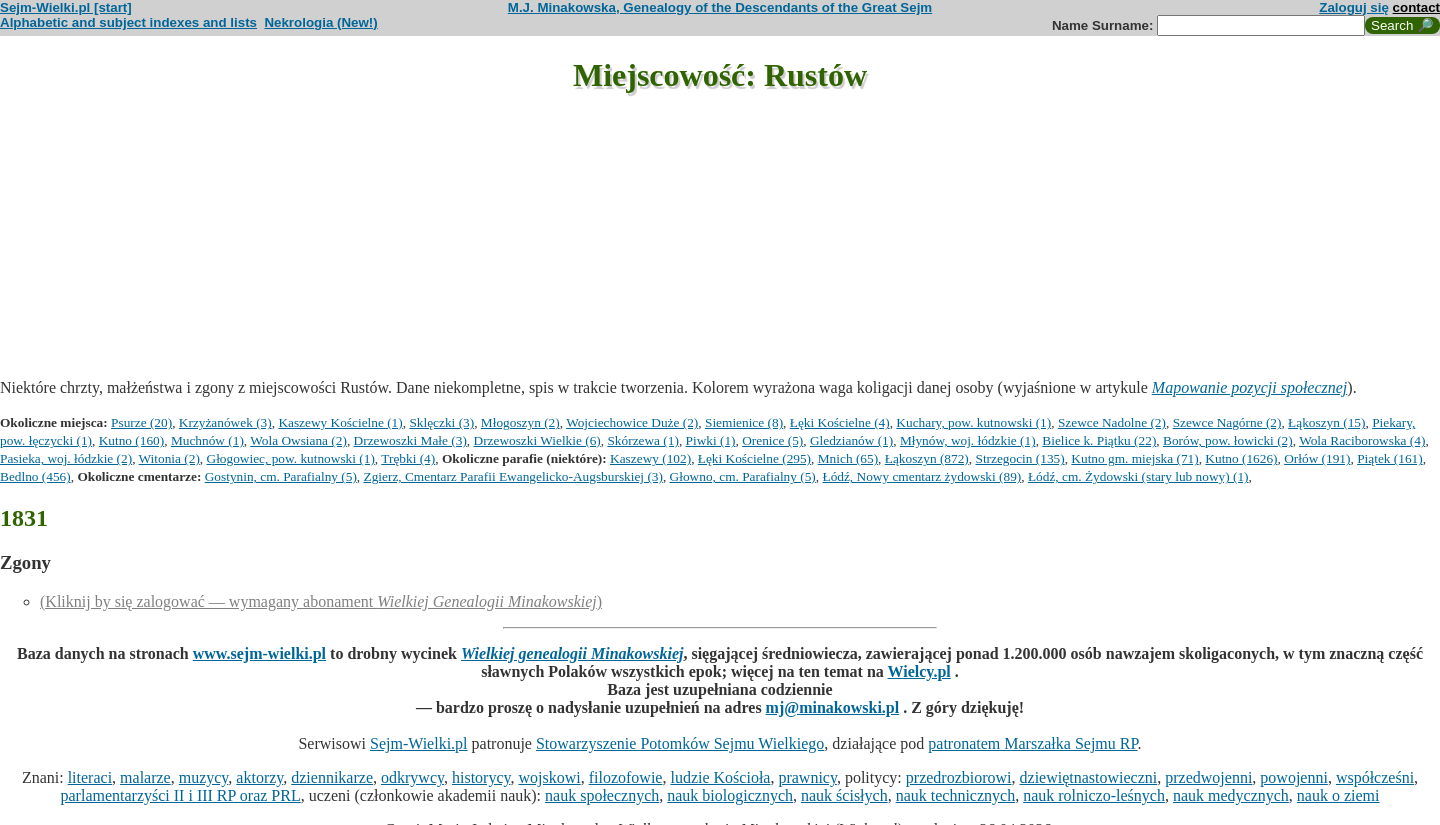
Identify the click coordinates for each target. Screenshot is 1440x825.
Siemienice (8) (744, 422)
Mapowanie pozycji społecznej (1250, 387)
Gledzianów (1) (851, 440)
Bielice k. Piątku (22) (1099, 440)
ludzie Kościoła (720, 777)
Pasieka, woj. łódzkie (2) (66, 458)
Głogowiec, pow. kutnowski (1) (291, 458)
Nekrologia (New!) (320, 22)
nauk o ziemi (1338, 795)
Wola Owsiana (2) (298, 440)
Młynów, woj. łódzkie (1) (968, 440)
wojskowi (549, 777)
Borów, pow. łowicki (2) (1228, 440)
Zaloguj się (1354, 7)
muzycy (204, 777)
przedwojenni (1208, 777)
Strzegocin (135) (1019, 458)
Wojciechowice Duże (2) (632, 422)
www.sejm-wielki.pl (259, 653)
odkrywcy (412, 777)
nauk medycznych (1231, 795)
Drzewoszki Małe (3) (410, 440)
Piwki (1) (711, 440)
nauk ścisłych (844, 795)
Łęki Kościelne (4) (840, 422)
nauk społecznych (602, 795)
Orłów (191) (1317, 458)
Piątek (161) (1390, 458)
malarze (145, 777)
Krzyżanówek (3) (225, 422)
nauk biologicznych (730, 795)
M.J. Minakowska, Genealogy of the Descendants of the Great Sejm (720, 7)
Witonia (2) (169, 458)
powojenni (1294, 777)
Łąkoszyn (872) (927, 458)
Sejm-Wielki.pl (419, 743)
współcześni (1375, 777)
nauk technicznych (956, 795)
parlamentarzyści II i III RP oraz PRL (181, 795)
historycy (481, 777)
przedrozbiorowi (959, 777)
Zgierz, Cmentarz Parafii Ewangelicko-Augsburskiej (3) (513, 476)
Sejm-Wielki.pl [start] (66, 7)
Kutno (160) (132, 440)
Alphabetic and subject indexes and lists (128, 22)
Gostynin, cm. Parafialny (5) (281, 476)
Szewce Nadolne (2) (1112, 422)
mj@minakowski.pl (833, 707)
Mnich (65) (848, 458)
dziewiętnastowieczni (1089, 777)
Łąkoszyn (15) (1326, 422)
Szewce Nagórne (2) (1227, 422)
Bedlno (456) (35, 476)
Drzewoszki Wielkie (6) (537, 440)
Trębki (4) (408, 458)
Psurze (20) (141, 422)
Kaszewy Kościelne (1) (340, 422)
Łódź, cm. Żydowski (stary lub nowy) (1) (1138, 476)
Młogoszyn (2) (520, 422)
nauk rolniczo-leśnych (1094, 795)
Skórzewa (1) (642, 440)
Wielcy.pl (919, 671)
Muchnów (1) (207, 440)
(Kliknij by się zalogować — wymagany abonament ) (321, 601)
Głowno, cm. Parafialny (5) (743, 476)
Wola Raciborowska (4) (1362, 440)
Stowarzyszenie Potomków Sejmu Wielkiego (680, 743)
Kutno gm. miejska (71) (1134, 458)
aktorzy (259, 777)
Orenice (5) (772, 440)
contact (1416, 7)
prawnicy (807, 777)
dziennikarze (332, 777)
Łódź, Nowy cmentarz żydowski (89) (921, 476)
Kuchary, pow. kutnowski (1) (973, 422)
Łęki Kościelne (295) (754, 458)
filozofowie (626, 777)
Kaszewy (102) (650, 458)
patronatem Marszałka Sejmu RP (1032, 743)
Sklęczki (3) (441, 422)
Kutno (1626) (1241, 458)
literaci (90, 777)
